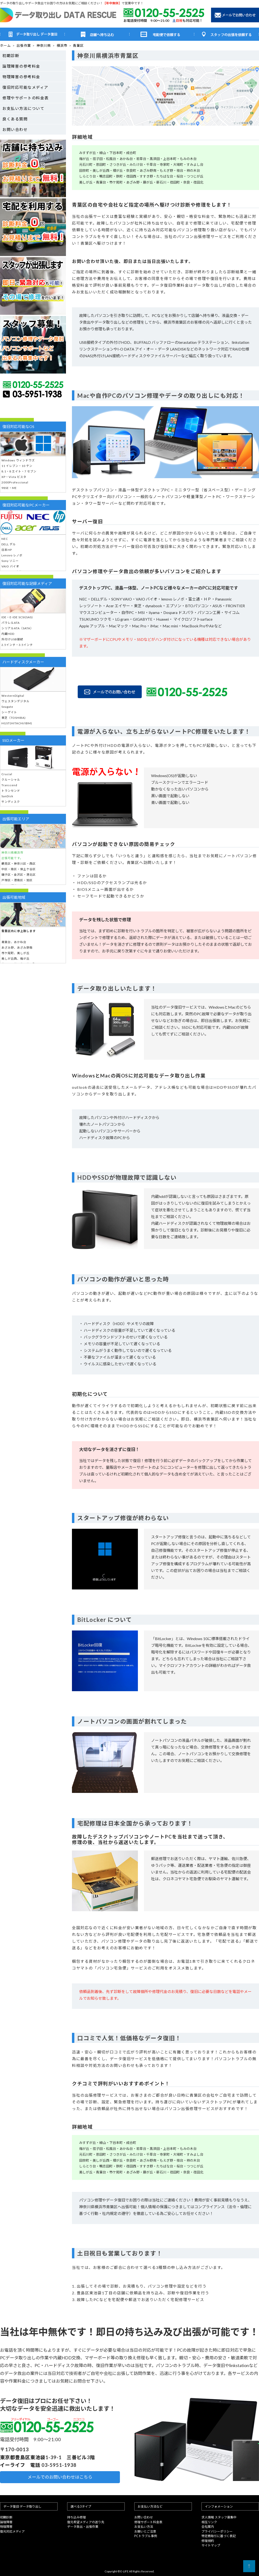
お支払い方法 (143, 2526)
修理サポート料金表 (148, 2522)
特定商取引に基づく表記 (218, 2536)
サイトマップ (210, 2545)
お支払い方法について (23, 108)
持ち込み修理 (76, 2517)
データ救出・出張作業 (82, 2526)
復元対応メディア (12, 2531)
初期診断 (10, 55)
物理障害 (6, 2526)
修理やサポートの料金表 (25, 97)
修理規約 (207, 2541)
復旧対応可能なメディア (25, 87)
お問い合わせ (15, 129)
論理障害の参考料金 (21, 66)
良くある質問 (15, 119)
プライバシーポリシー (217, 2531)
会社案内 (207, 2526)
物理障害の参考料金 (21, 76)
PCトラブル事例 (145, 2536)
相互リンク (209, 2522)
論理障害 (6, 2522)
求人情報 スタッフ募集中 (218, 2517)
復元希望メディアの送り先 (85, 2522)
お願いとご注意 (145, 2531)
